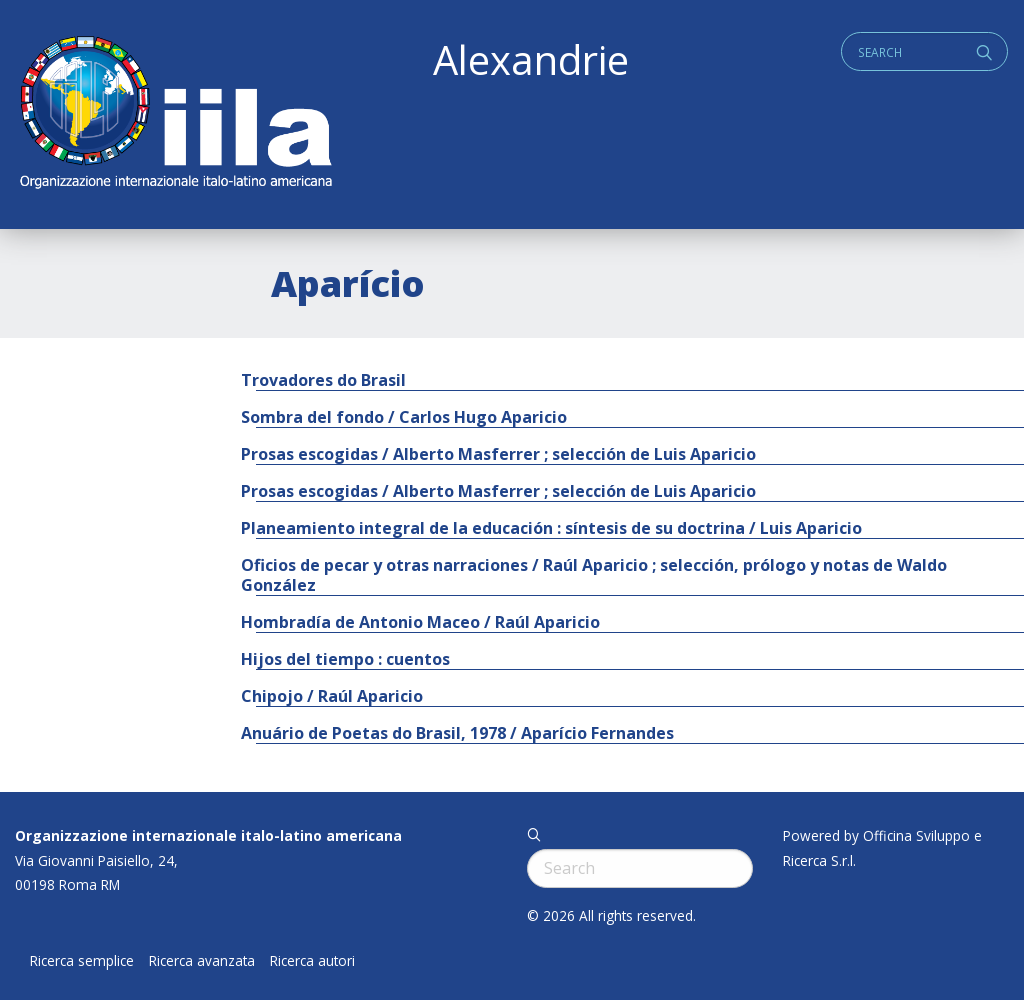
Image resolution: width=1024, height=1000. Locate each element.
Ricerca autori (312, 961)
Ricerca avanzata (202, 961)
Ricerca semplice (82, 961)
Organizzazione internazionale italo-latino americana (208, 835)
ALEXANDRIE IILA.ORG (175, 114)
